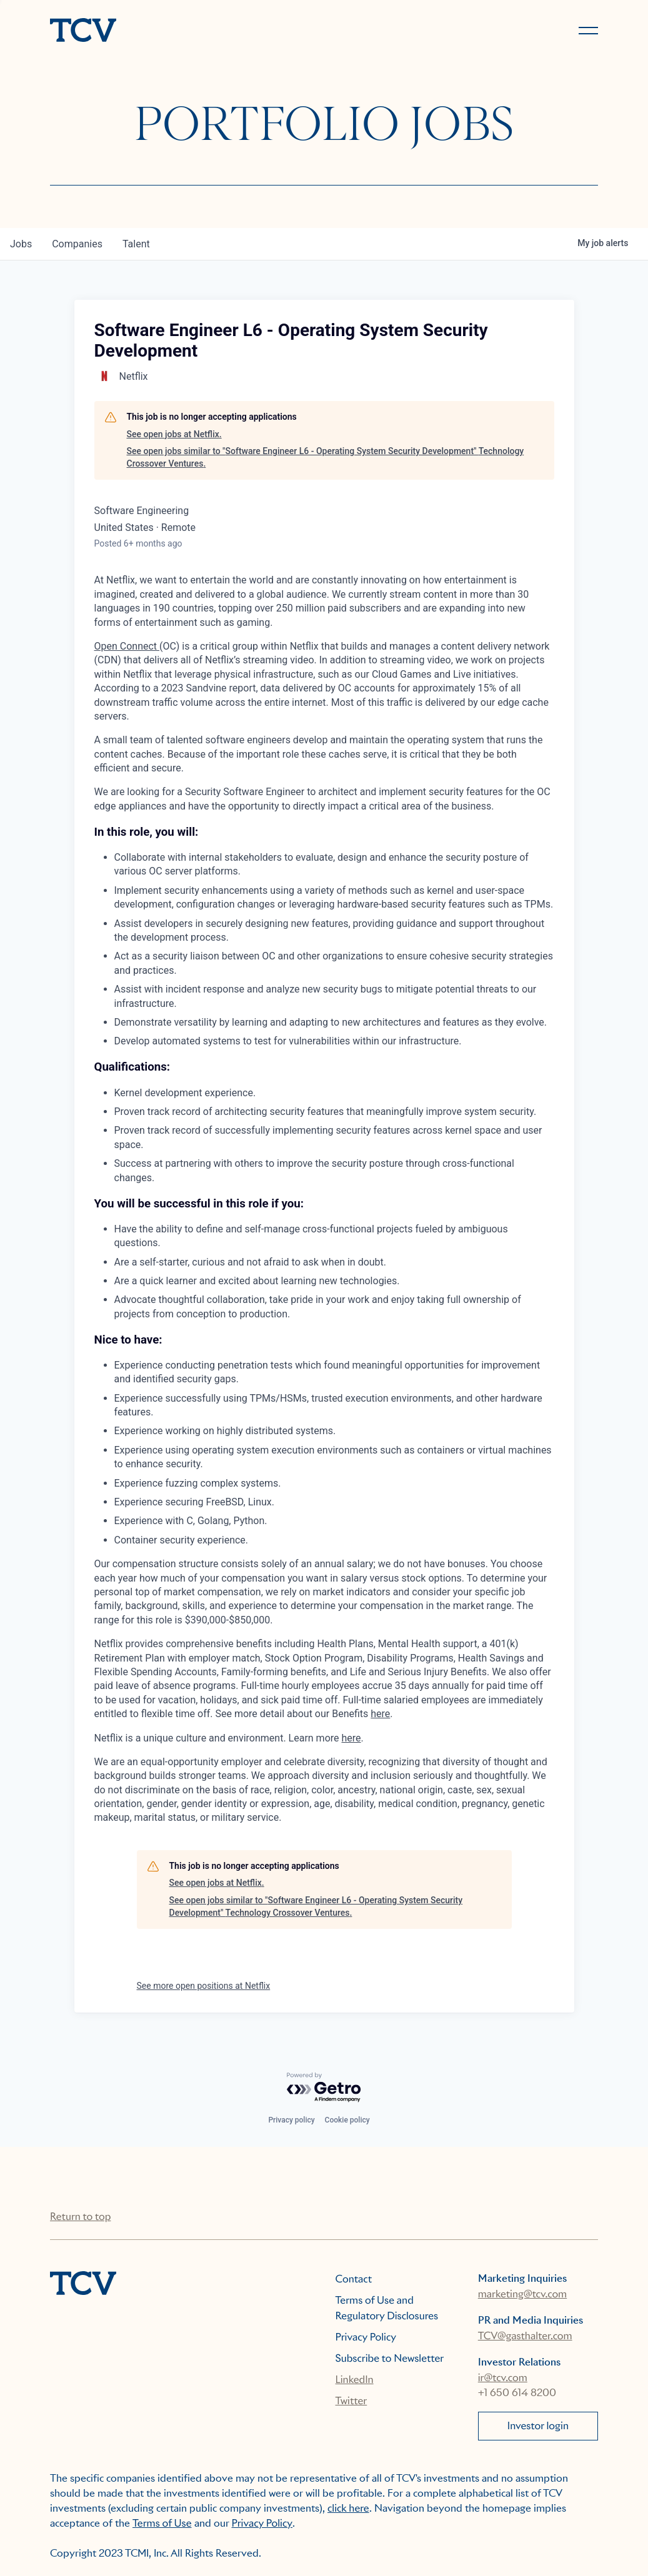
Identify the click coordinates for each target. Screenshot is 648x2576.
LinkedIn (355, 2379)
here (380, 1714)
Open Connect (127, 646)
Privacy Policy (366, 2337)
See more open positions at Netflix (204, 1986)
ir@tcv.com (502, 2377)
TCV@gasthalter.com (525, 2335)
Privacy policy (291, 2120)
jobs (21, 244)
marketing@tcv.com (522, 2294)
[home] (181, 31)
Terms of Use (162, 2523)
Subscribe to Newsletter (390, 2358)
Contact (354, 2279)
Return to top (80, 2216)
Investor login (538, 2425)
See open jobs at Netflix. (174, 434)
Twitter (351, 2400)
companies (77, 244)
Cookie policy (347, 2120)
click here (348, 2508)
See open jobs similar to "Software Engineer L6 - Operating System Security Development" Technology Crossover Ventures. (325, 457)
